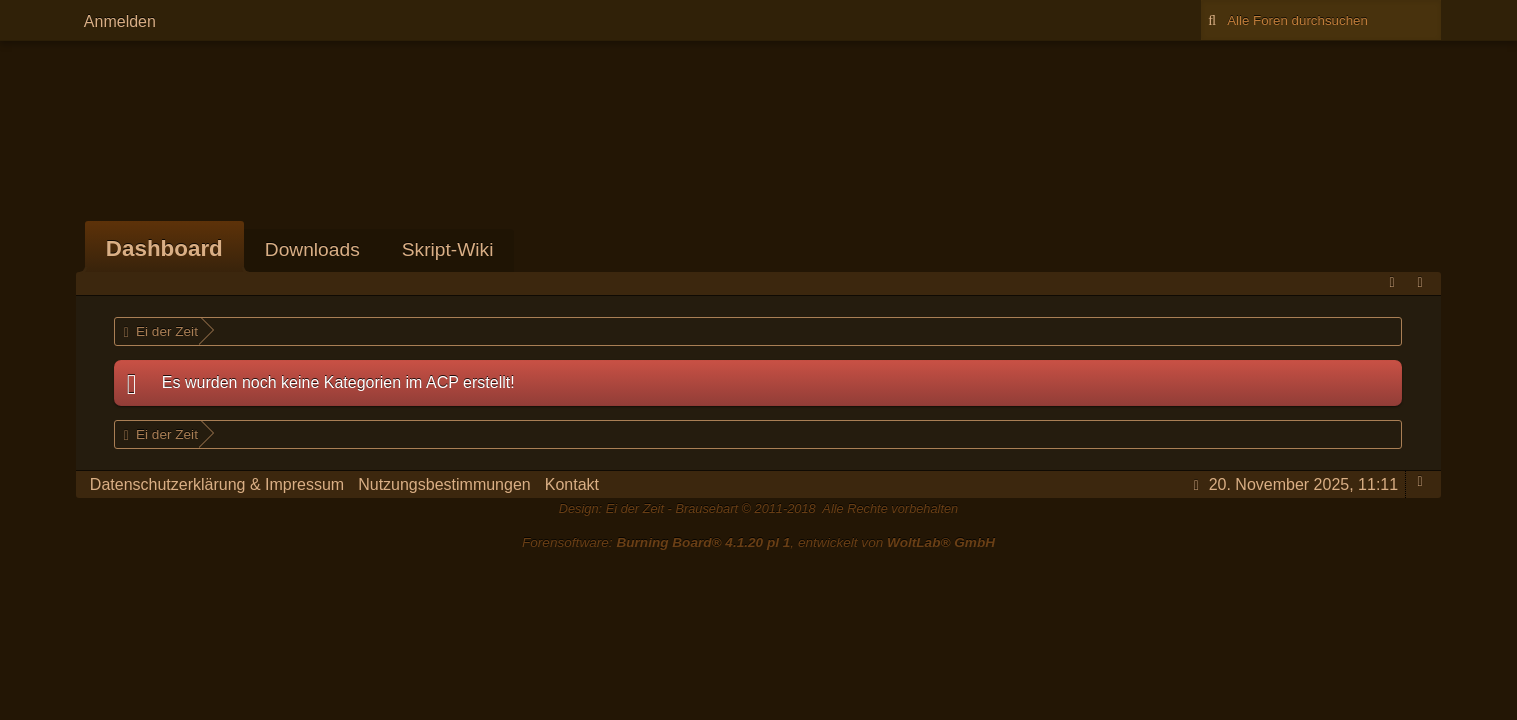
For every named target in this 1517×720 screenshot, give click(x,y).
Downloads (312, 249)
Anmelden (120, 21)
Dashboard (164, 248)
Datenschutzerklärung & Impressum (217, 484)
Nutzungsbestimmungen (444, 484)
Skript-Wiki (448, 249)
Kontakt (572, 484)
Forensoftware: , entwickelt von (758, 542)
